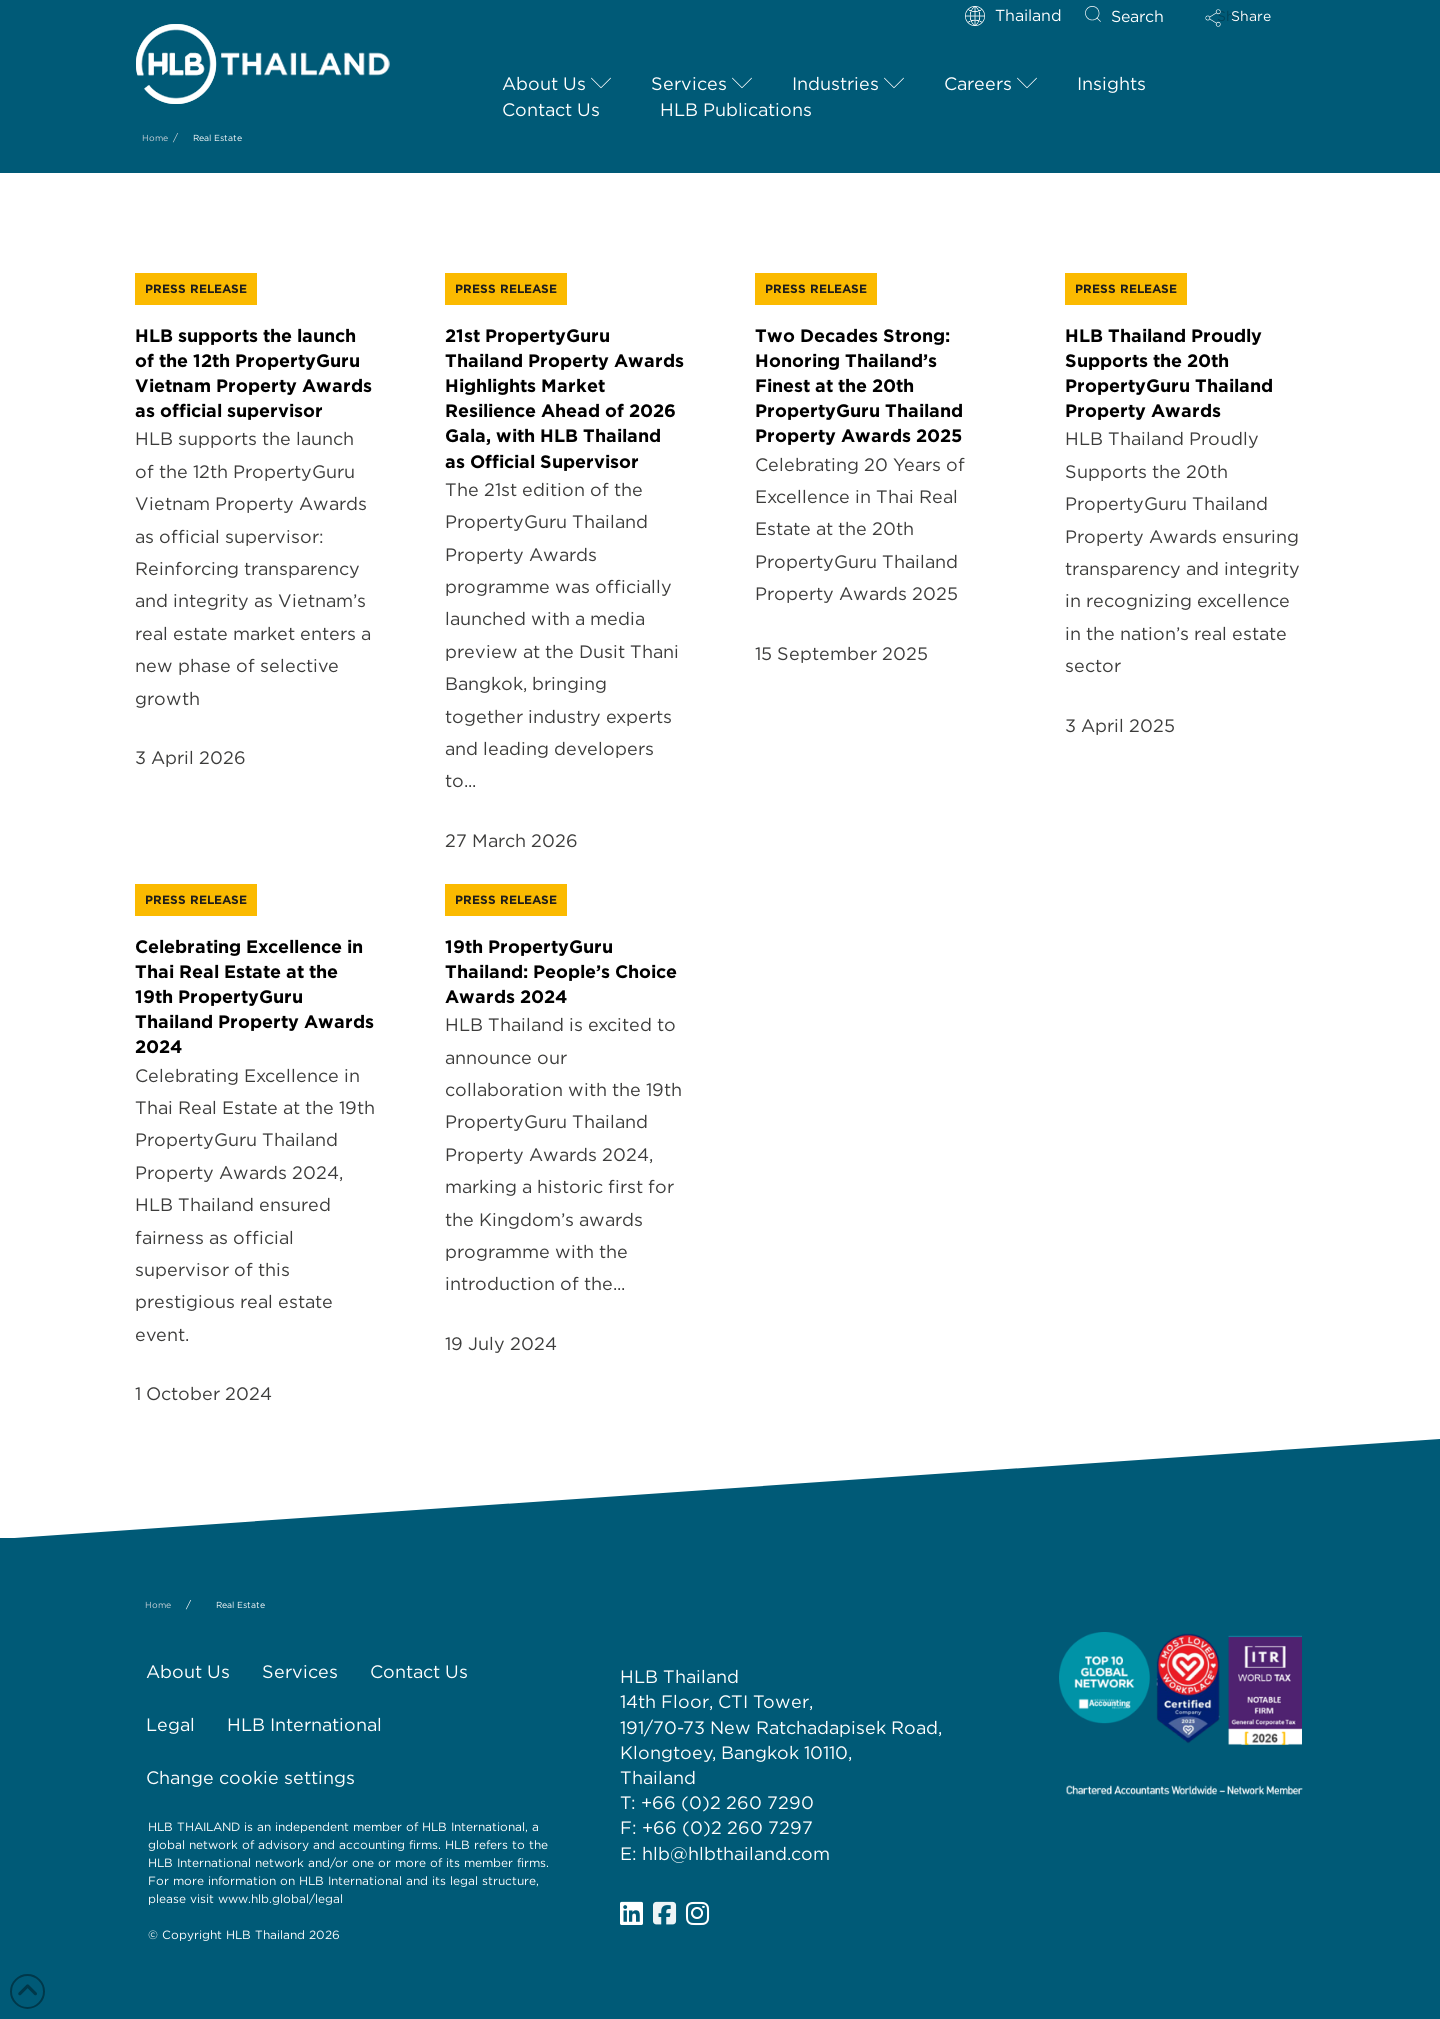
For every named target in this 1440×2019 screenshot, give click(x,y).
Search (1137, 16)
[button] (1255, 25)
